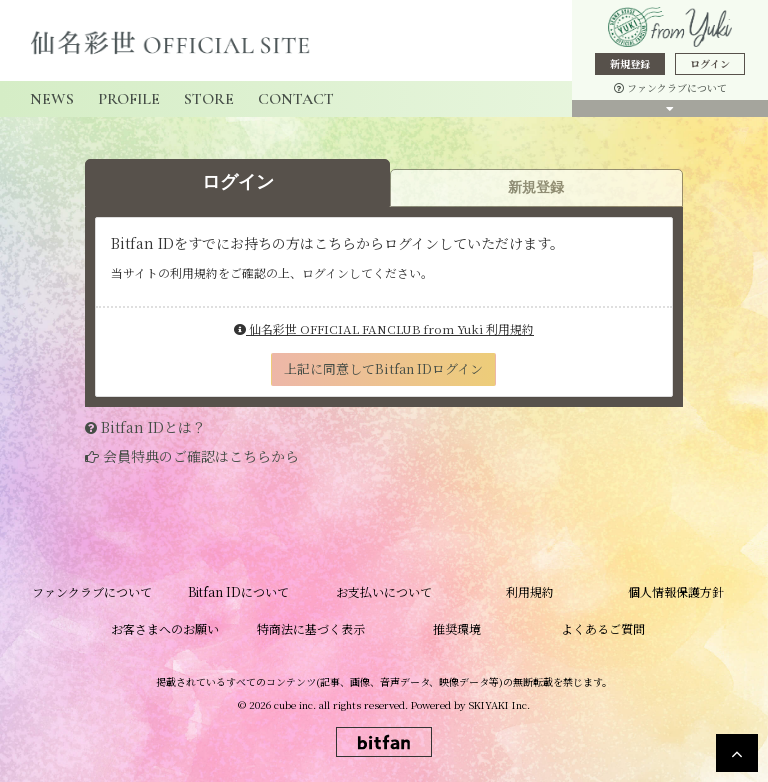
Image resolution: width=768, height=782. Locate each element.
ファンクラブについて (670, 87)
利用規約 (530, 591)
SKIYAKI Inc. (499, 704)
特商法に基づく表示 (311, 628)
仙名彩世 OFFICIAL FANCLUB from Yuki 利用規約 (384, 328)
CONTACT (296, 99)
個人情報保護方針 (676, 591)
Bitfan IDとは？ (153, 427)
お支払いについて (384, 591)
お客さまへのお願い (165, 628)
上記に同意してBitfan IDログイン (383, 368)
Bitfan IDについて (238, 591)
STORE (209, 99)
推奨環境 (457, 628)
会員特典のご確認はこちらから (201, 456)
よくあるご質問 (603, 628)
